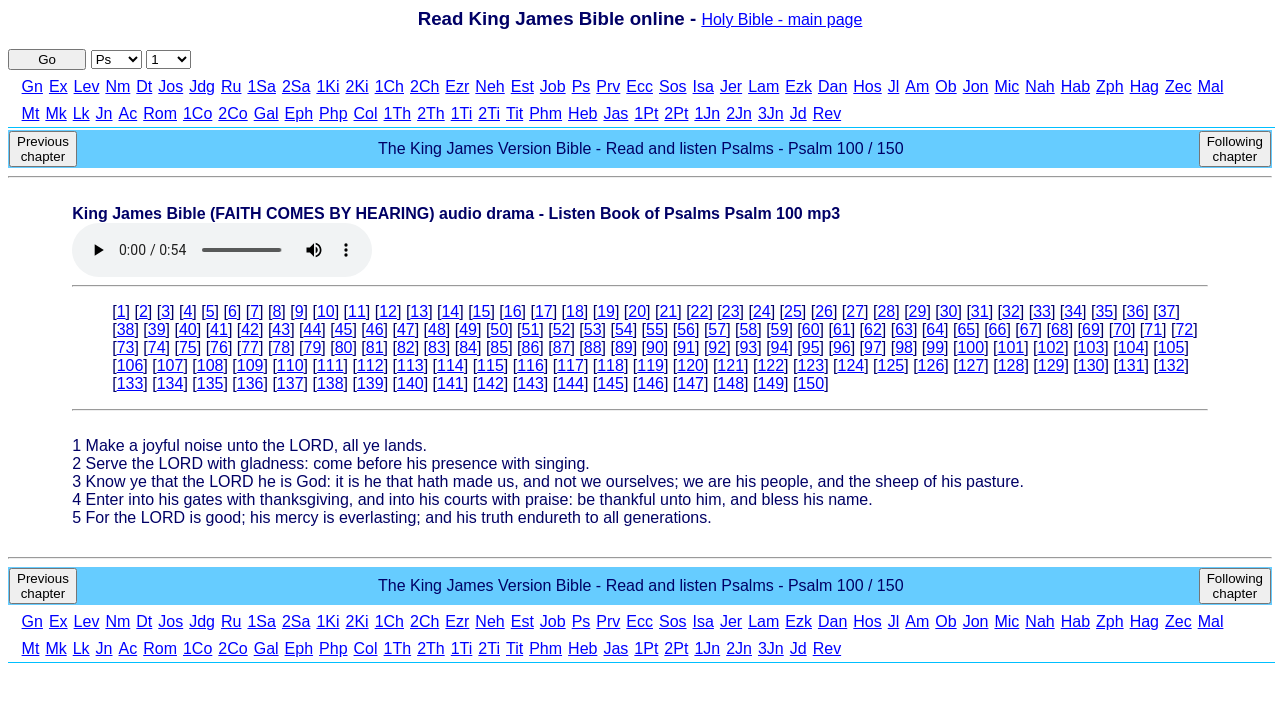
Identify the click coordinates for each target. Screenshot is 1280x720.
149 (770, 383)
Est (522, 86)
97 (873, 347)
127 (971, 365)
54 (624, 329)
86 (530, 347)
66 (998, 329)
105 (1171, 347)
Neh (489, 86)
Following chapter (1235, 149)
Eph (299, 113)
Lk (81, 113)
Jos (170, 86)
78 (281, 347)
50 (499, 329)
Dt (144, 86)
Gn (32, 86)
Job (553, 86)
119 (650, 365)
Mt (31, 113)
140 (410, 383)
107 (170, 365)
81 (375, 347)
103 (1091, 347)
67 (1029, 329)
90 (655, 347)
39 (157, 329)
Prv (608, 86)
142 (490, 383)
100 (970, 347)
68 (1060, 329)
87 (562, 347)
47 (406, 329)
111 (330, 365)
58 (748, 329)
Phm (545, 113)
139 (370, 383)
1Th (398, 113)
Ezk (798, 86)
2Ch (424, 86)
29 (918, 311)
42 (250, 329)
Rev (827, 113)
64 (935, 329)
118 (610, 365)
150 (810, 383)
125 (891, 365)
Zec (1178, 86)
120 (690, 365)
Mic (1006, 86)
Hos (867, 86)
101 (1011, 347)
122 (770, 365)
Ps (581, 86)
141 (450, 383)
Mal (1211, 86)
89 (624, 347)
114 (450, 365)
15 (482, 311)
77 (250, 347)
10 (326, 311)
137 (290, 383)
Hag (1144, 86)
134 (170, 383)
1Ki (327, 86)
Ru (231, 86)
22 (700, 311)
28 (886, 311)
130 (1091, 365)
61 (842, 329)
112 (370, 365)
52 (562, 329)
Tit (514, 113)
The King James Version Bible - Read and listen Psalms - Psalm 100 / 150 (641, 148)
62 (873, 329)
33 (1042, 311)
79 (313, 347)
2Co (232, 113)
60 (811, 329)
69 (1091, 329)
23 (731, 311)
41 (219, 329)
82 (406, 347)
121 (730, 365)
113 (410, 365)
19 (606, 311)
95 (811, 347)
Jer (731, 86)
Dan (832, 86)
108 (210, 365)
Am (917, 86)
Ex (58, 86)
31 (980, 311)
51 (530, 329)
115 (490, 365)
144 (570, 383)
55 (655, 329)
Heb (582, 113)
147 (690, 383)
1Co (197, 113)
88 (593, 347)
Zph (1110, 86)
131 (1131, 365)
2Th (431, 113)
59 (780, 329)
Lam (763, 86)
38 (126, 329)
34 (1073, 311)
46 (375, 329)
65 (966, 329)
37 (1167, 311)
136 (250, 383)
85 (499, 347)
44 (313, 329)
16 (513, 311)
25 (793, 311)
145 (610, 383)
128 (1011, 365)
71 (1153, 329)
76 (219, 347)
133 (130, 383)
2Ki (357, 86)
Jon (976, 86)
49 (468, 329)
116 (530, 365)
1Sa (261, 86)
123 (810, 365)
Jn (104, 113)
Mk (55, 113)
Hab (1075, 86)
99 (935, 347)
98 (904, 347)
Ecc (639, 86)
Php (333, 113)
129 (1051, 365)
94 (780, 347)
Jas (615, 113)
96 (842, 347)
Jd (798, 113)
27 (855, 311)
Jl (894, 86)
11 (357, 311)
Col (366, 113)
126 (931, 365)
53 (593, 329)
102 (1051, 347)
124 (851, 365)
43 (281, 329)
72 (1184, 329)
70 (1122, 329)
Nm (117, 86)
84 (468, 347)
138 (330, 383)
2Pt (676, 113)
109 (250, 365)
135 (210, 383)
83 (437, 347)
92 (717, 347)
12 (388, 311)
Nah (1039, 86)
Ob (945, 86)
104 (1131, 347)
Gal (266, 113)
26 (824, 311)
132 (1171, 365)
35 (1104, 311)
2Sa (296, 86)
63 (904, 329)
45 (344, 329)
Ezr (457, 86)
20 (637, 311)
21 (668, 311)
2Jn (739, 113)
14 (450, 311)
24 (762, 311)
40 (188, 329)
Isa (703, 86)
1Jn (707, 113)
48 (437, 329)
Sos (673, 86)
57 (717, 329)
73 (126, 347)
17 (544, 311)
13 (419, 311)
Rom (160, 113)
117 (570, 365)
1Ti (462, 113)
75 (188, 347)
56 (686, 329)
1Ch (389, 86)
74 (157, 347)
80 (344, 347)
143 (530, 383)
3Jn (771, 113)
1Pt (646, 113)
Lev (87, 86)
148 (730, 383)
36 (1136, 311)
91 (686, 347)
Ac (128, 113)
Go (47, 59)
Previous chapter (43, 149)
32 (1011, 311)
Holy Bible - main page (781, 19)
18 (575, 311)
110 (290, 365)
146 (650, 383)
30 (949, 311)
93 (748, 347)
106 (130, 365)
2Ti (489, 113)
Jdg (202, 86)
